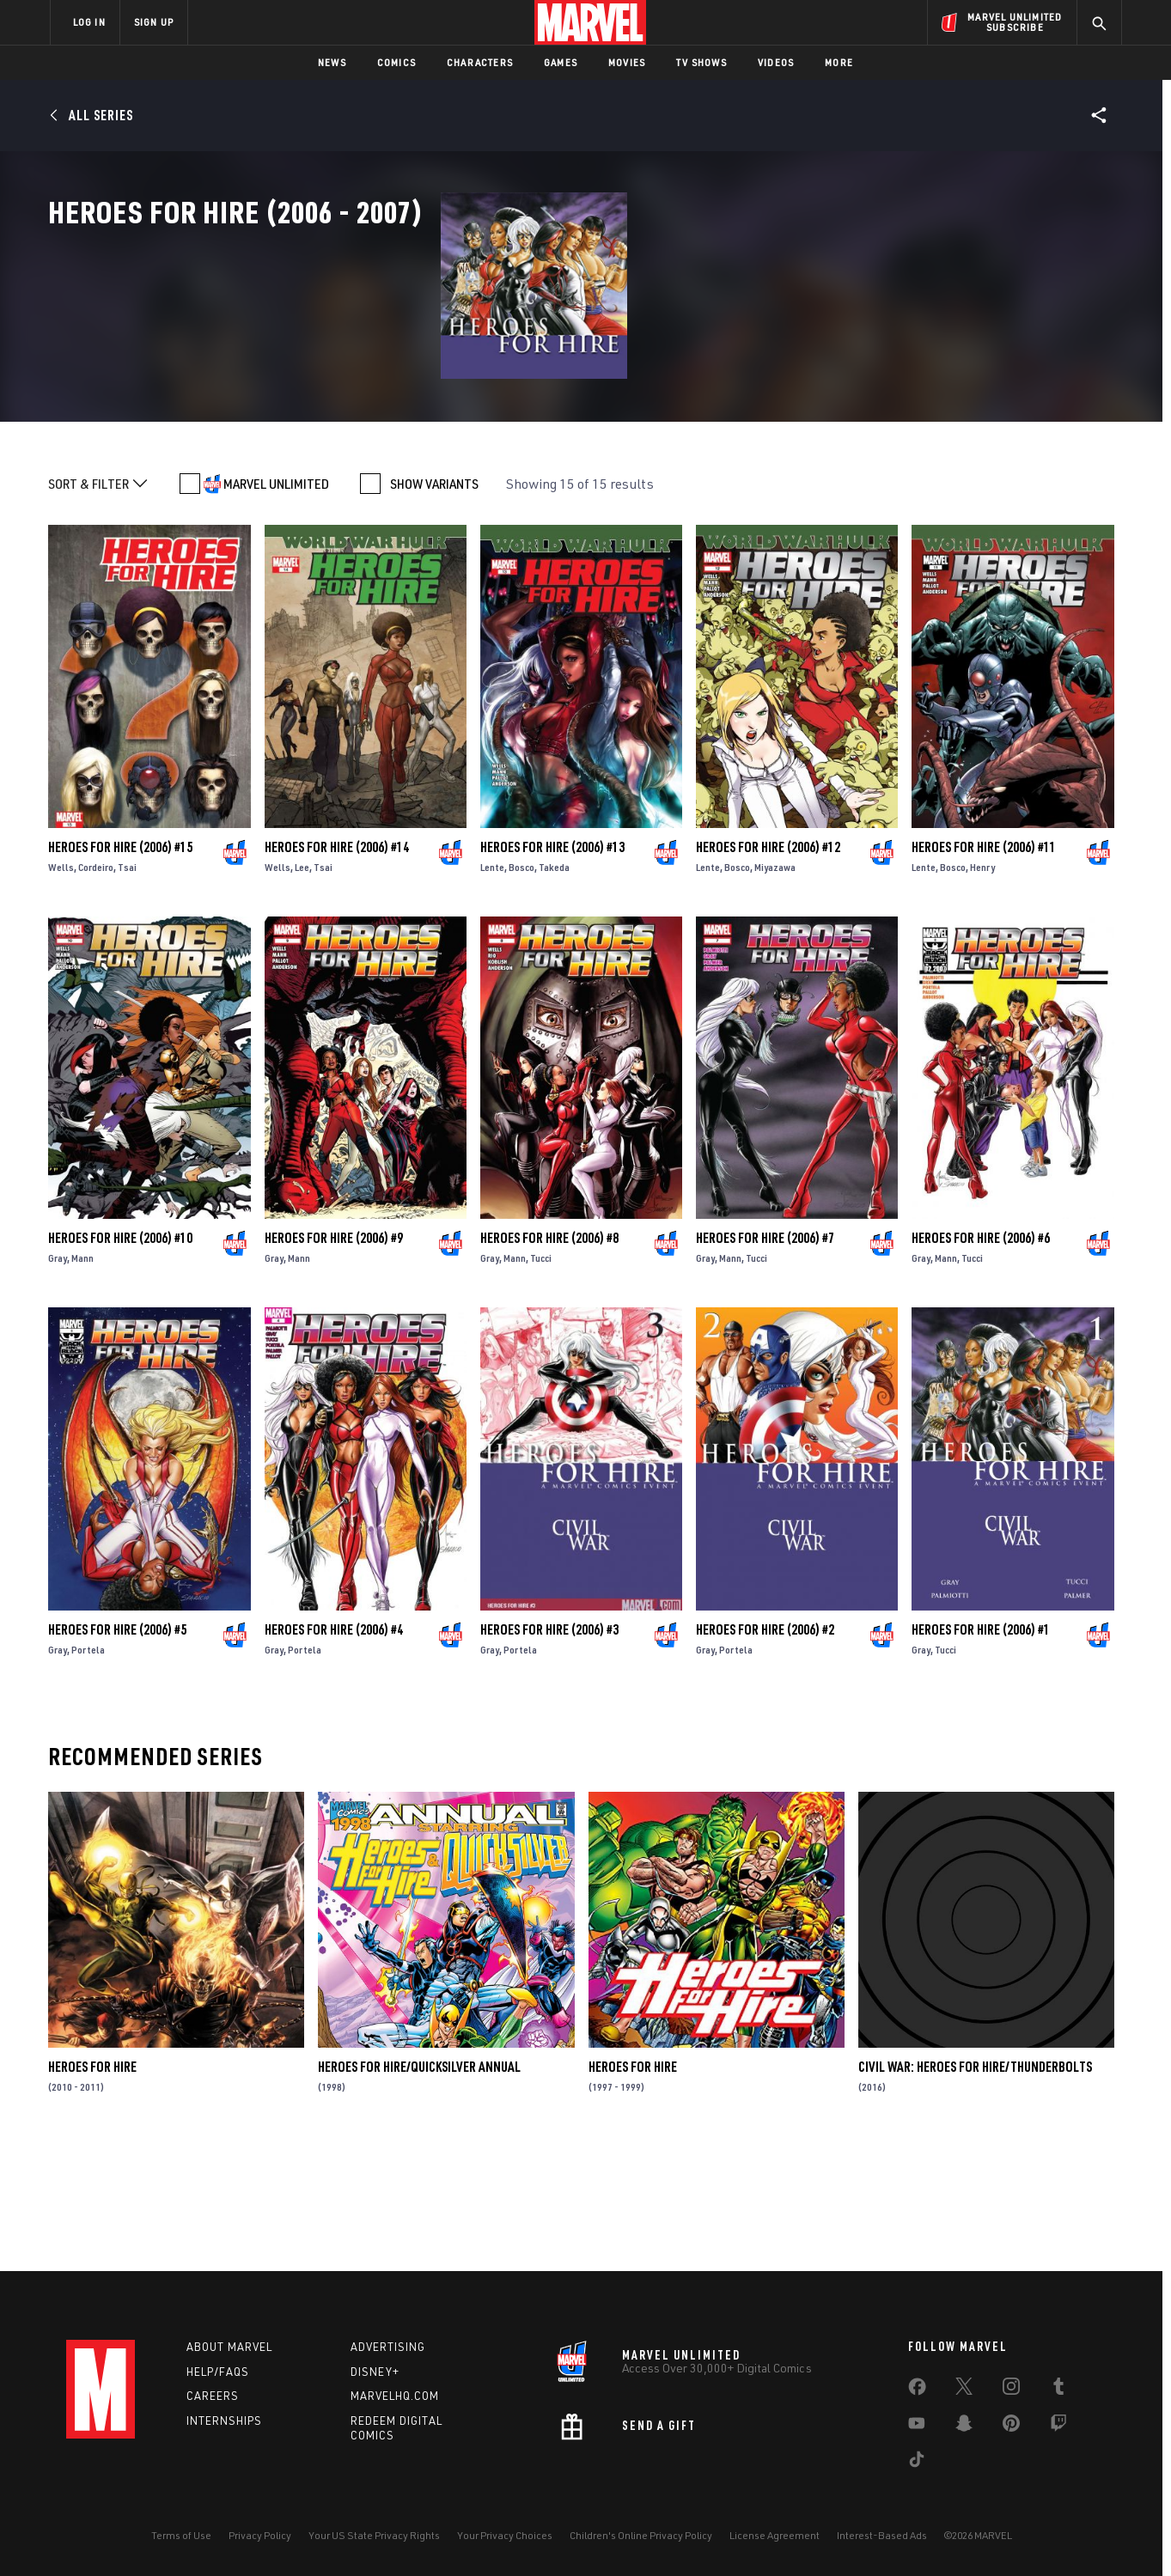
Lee (302, 981)
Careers (212, 2395)
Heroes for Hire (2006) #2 (765, 1743)
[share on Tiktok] (916, 2462)
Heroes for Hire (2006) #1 (981, 1743)
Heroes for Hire (92, 2180)
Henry (982, 981)
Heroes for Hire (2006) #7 (765, 1352)
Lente (492, 981)
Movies (626, 62)
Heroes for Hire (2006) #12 (768, 961)
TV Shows (701, 62)
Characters (480, 62)
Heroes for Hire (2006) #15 (120, 961)
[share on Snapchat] (964, 2426)
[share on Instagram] (1011, 2389)
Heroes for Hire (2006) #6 (981, 1352)
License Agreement (774, 2535)
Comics (396, 62)
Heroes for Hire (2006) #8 (549, 1352)
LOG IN (89, 21)
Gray (57, 1373)
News (332, 62)
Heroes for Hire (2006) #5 (117, 1743)
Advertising (388, 2347)
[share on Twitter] (964, 2389)
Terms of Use (181, 2535)
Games (560, 62)
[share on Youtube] (916, 2426)
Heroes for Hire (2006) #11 (984, 961)
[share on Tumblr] (1058, 2389)
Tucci (541, 1373)
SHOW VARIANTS (434, 597)
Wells (61, 981)
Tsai (127, 981)
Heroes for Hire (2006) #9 (334, 1352)
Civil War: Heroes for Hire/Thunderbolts (975, 2180)
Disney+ (375, 2371)
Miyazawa (775, 981)
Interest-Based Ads (882, 2535)
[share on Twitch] (1058, 2426)
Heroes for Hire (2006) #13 (552, 961)
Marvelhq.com (395, 2395)
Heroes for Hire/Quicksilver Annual (419, 2180)
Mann (82, 1373)
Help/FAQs (217, 2371)
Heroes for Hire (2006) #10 (120, 1352)
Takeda (554, 981)
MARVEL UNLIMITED (276, 597)
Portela (88, 1763)
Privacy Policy (260, 2535)
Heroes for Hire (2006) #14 (337, 961)
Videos (776, 62)
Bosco (521, 981)
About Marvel (229, 2347)
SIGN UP (154, 21)
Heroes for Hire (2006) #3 (549, 1743)
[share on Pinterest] (1011, 2426)
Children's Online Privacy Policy (641, 2535)
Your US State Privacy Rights (374, 2535)
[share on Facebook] (917, 2390)
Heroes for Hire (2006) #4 (334, 1743)
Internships (224, 2420)
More (839, 62)
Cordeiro (95, 981)
